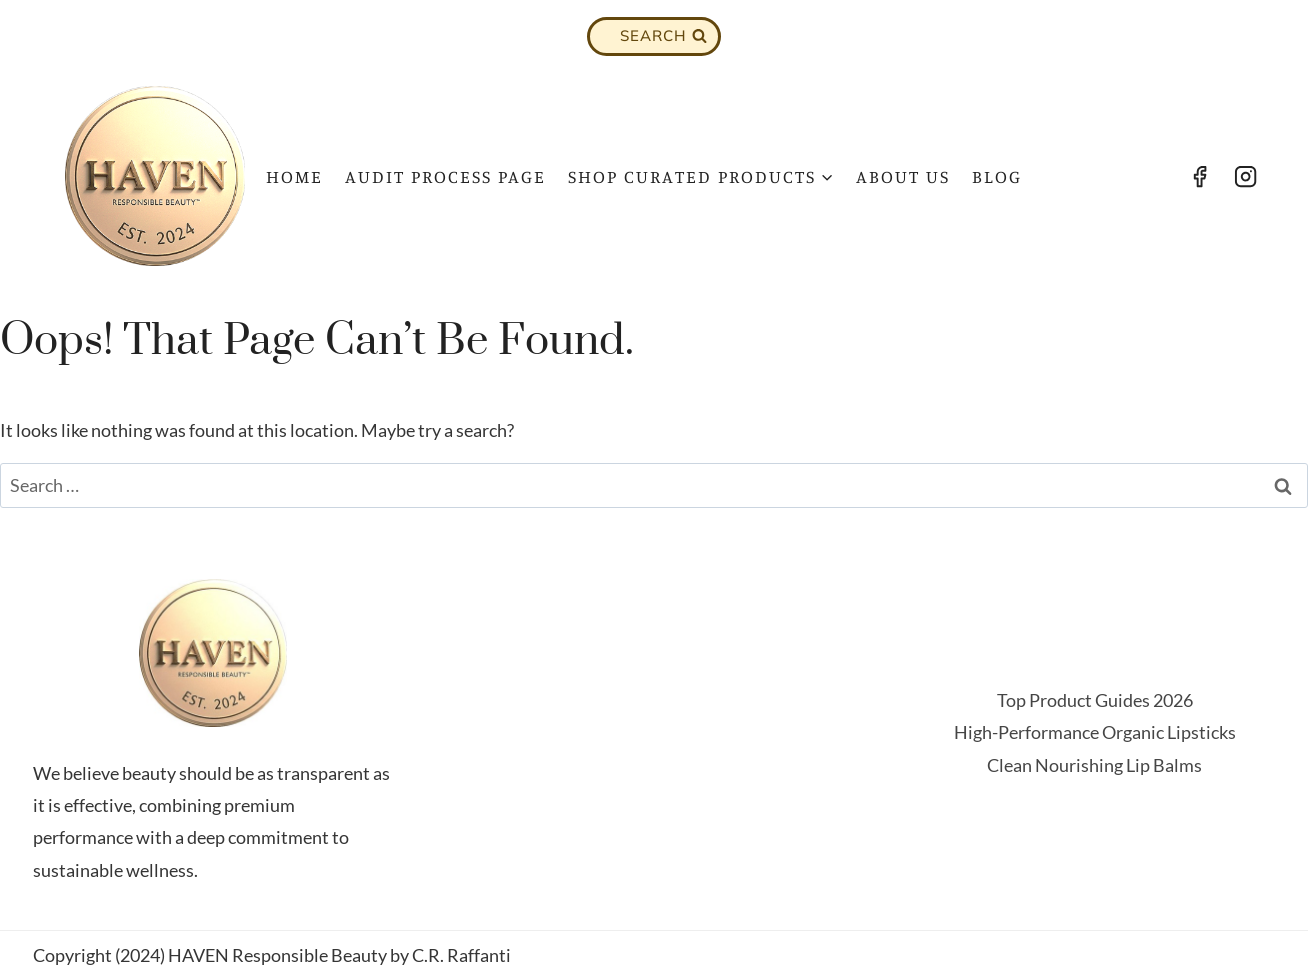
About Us (903, 176)
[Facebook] (1199, 176)
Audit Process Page (445, 176)
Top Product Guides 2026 (1095, 700)
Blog (997, 176)
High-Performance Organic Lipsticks (1095, 732)
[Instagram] (1246, 176)
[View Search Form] (654, 36)
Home (294, 176)
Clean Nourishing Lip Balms (1094, 765)
